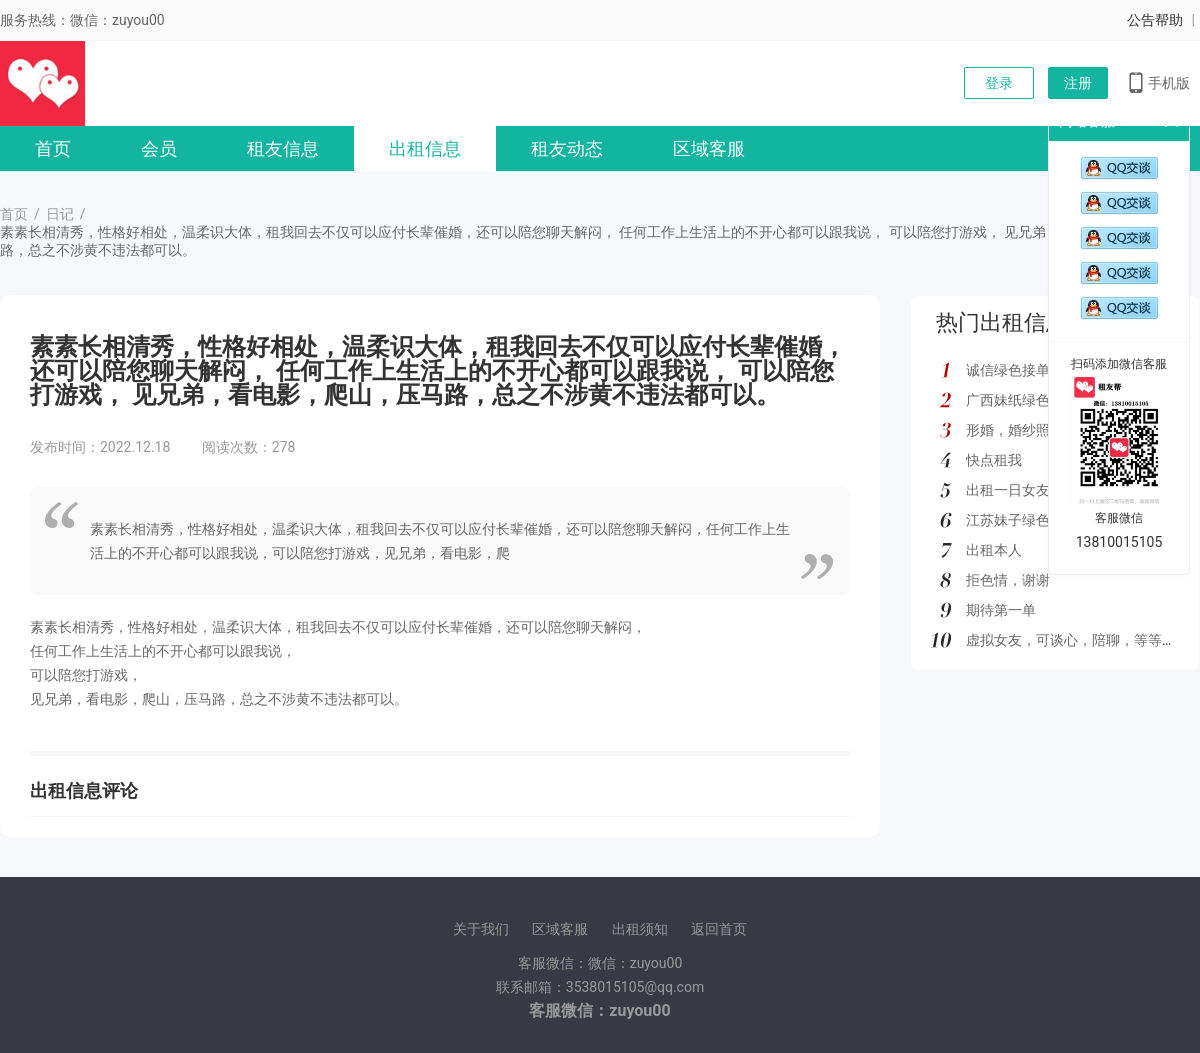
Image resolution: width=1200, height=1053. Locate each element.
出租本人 (994, 550)
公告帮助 (1155, 20)
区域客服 (709, 148)
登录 (999, 83)
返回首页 (719, 929)
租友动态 (567, 148)
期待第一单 (1001, 610)
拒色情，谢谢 (1008, 580)
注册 (1078, 83)
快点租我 (994, 460)
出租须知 (640, 929)
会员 (159, 148)
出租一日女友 (1008, 490)
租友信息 (283, 148)
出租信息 (425, 148)
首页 (53, 148)
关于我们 (481, 929)
